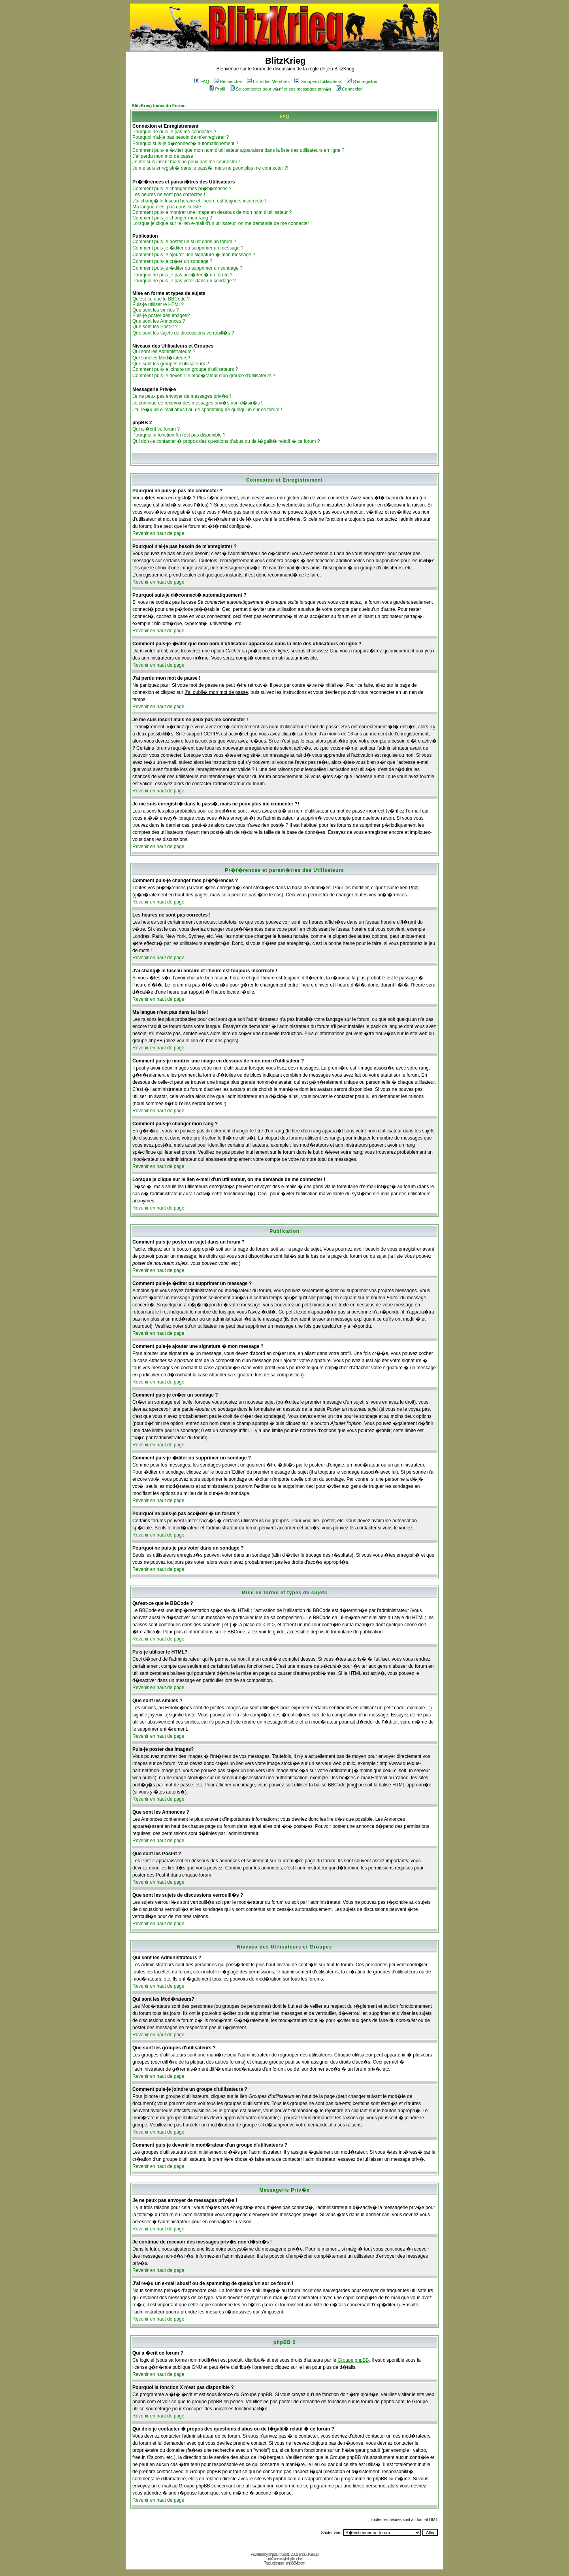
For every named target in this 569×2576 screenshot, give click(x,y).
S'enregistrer (362, 81)
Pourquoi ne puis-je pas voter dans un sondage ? (184, 280)
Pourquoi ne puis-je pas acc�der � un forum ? (182, 275)
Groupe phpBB (353, 2360)
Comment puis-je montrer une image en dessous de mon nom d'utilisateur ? (212, 212)
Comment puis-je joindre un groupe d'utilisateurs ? (185, 369)
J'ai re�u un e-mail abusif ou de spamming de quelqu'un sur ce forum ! (207, 409)
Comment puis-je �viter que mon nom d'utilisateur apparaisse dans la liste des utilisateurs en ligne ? (238, 150)
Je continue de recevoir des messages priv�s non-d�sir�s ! (197, 403)
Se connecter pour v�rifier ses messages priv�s (280, 89)
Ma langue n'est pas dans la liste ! (167, 207)
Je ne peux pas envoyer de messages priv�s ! (181, 396)
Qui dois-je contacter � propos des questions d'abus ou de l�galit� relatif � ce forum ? (226, 441)
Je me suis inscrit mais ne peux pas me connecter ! (186, 161)
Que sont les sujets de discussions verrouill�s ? (183, 333)
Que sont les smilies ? (155, 310)
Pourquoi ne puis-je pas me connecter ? (174, 131)
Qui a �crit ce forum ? (156, 429)
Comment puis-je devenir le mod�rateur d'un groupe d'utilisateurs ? (203, 375)
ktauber (297, 2559)
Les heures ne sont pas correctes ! (168, 194)
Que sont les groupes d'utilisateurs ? (170, 364)
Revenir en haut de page (158, 533)
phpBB (273, 2554)
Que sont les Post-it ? (155, 326)
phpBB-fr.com (295, 2563)
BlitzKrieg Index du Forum (159, 105)
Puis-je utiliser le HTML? (158, 304)
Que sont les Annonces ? (158, 321)
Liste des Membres (268, 81)
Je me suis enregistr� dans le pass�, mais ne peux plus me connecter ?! (210, 168)
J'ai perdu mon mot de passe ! (164, 156)
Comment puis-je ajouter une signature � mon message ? (193, 254)
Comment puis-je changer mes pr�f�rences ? (182, 188)
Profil (217, 89)
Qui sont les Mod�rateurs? (161, 358)
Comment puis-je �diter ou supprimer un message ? (187, 248)
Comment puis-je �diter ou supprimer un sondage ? (187, 268)
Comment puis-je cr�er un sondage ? (172, 261)
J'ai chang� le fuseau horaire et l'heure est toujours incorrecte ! (199, 201)
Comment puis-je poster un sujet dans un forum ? (184, 241)
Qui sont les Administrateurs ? (163, 351)
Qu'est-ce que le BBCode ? (161, 299)
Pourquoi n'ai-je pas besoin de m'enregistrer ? (180, 137)
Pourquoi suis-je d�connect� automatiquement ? (185, 143)
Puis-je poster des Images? (161, 315)
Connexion (349, 89)
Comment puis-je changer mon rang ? (172, 218)
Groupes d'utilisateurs (318, 81)
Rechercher (228, 81)
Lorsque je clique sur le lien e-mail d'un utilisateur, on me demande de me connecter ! (222, 223)
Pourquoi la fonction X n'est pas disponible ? (179, 435)
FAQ (201, 81)
